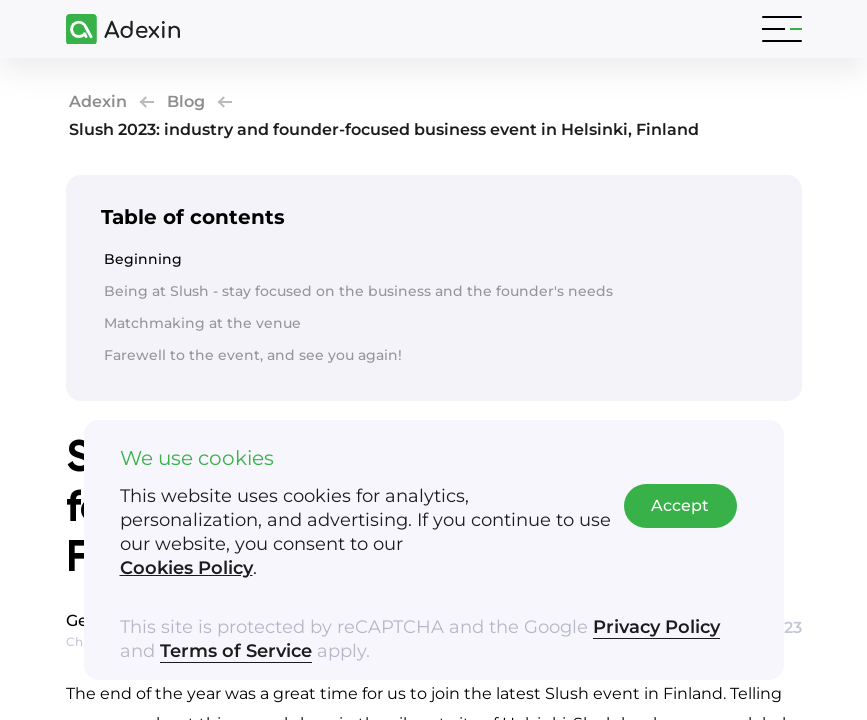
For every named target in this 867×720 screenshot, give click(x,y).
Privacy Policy (656, 627)
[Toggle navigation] (782, 29)
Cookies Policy (186, 568)
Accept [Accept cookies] (680, 505)
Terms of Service (236, 651)
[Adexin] (115, 29)
